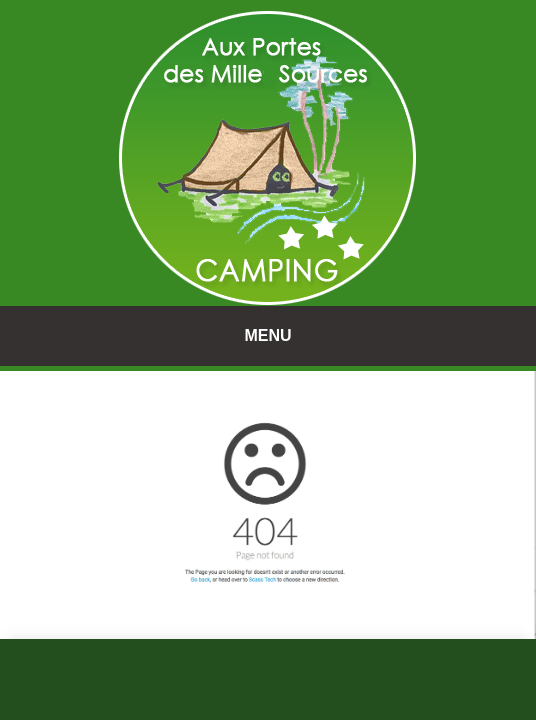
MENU (267, 335)
